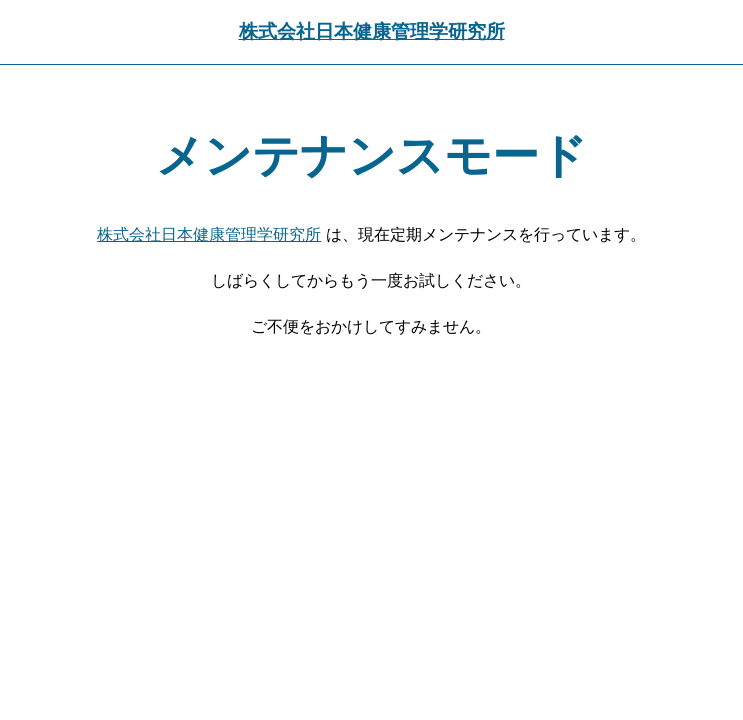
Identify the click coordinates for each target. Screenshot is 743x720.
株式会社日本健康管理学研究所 (372, 31)
